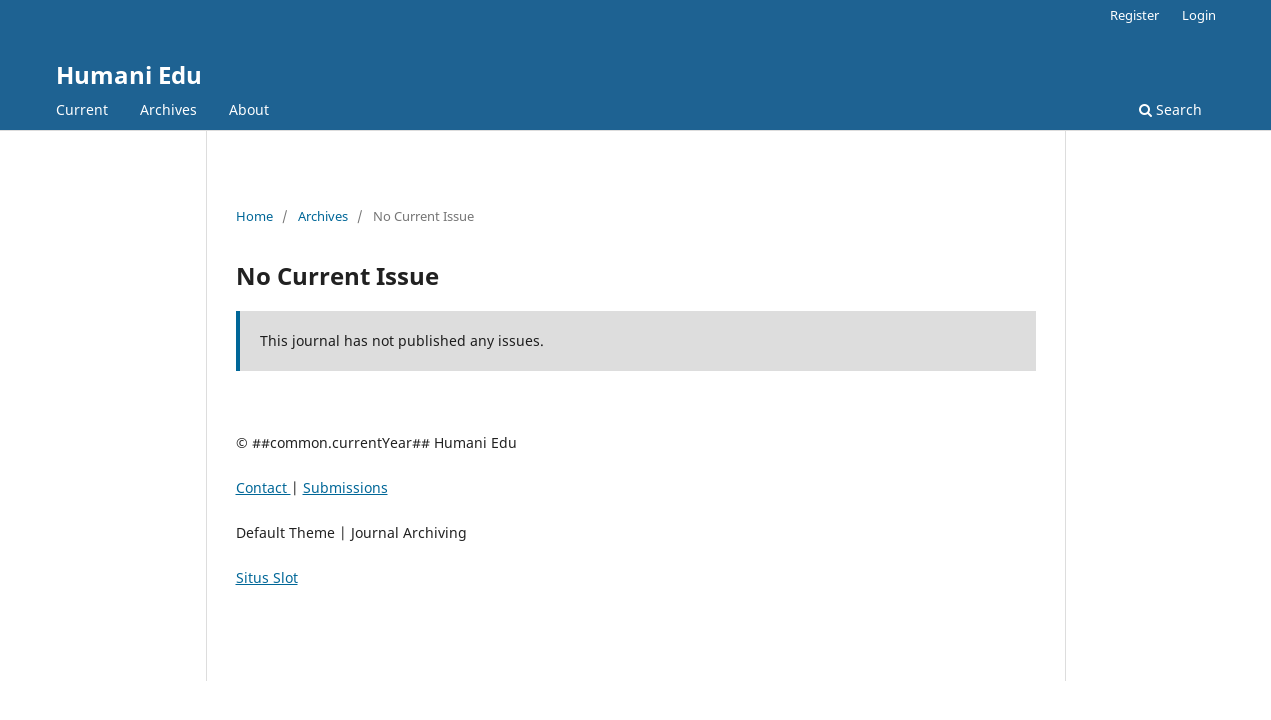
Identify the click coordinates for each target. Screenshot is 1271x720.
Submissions (345, 487)
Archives (168, 109)
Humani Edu (129, 74)
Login (1199, 15)
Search (1170, 109)
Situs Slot (267, 577)
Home (254, 216)
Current (82, 109)
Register (1134, 15)
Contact (263, 487)
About (249, 109)
